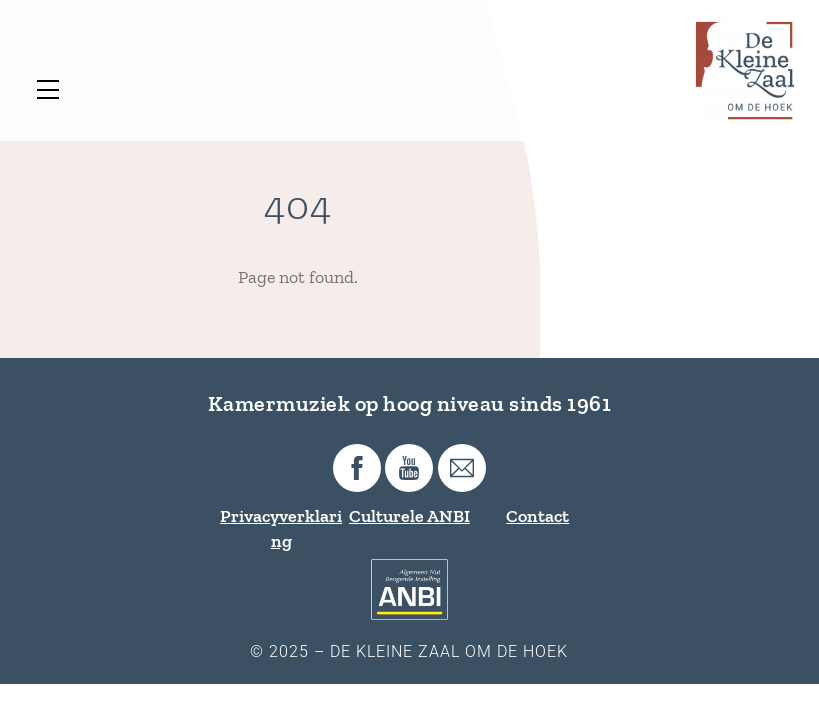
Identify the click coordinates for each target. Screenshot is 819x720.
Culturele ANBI (409, 516)
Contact (537, 516)
